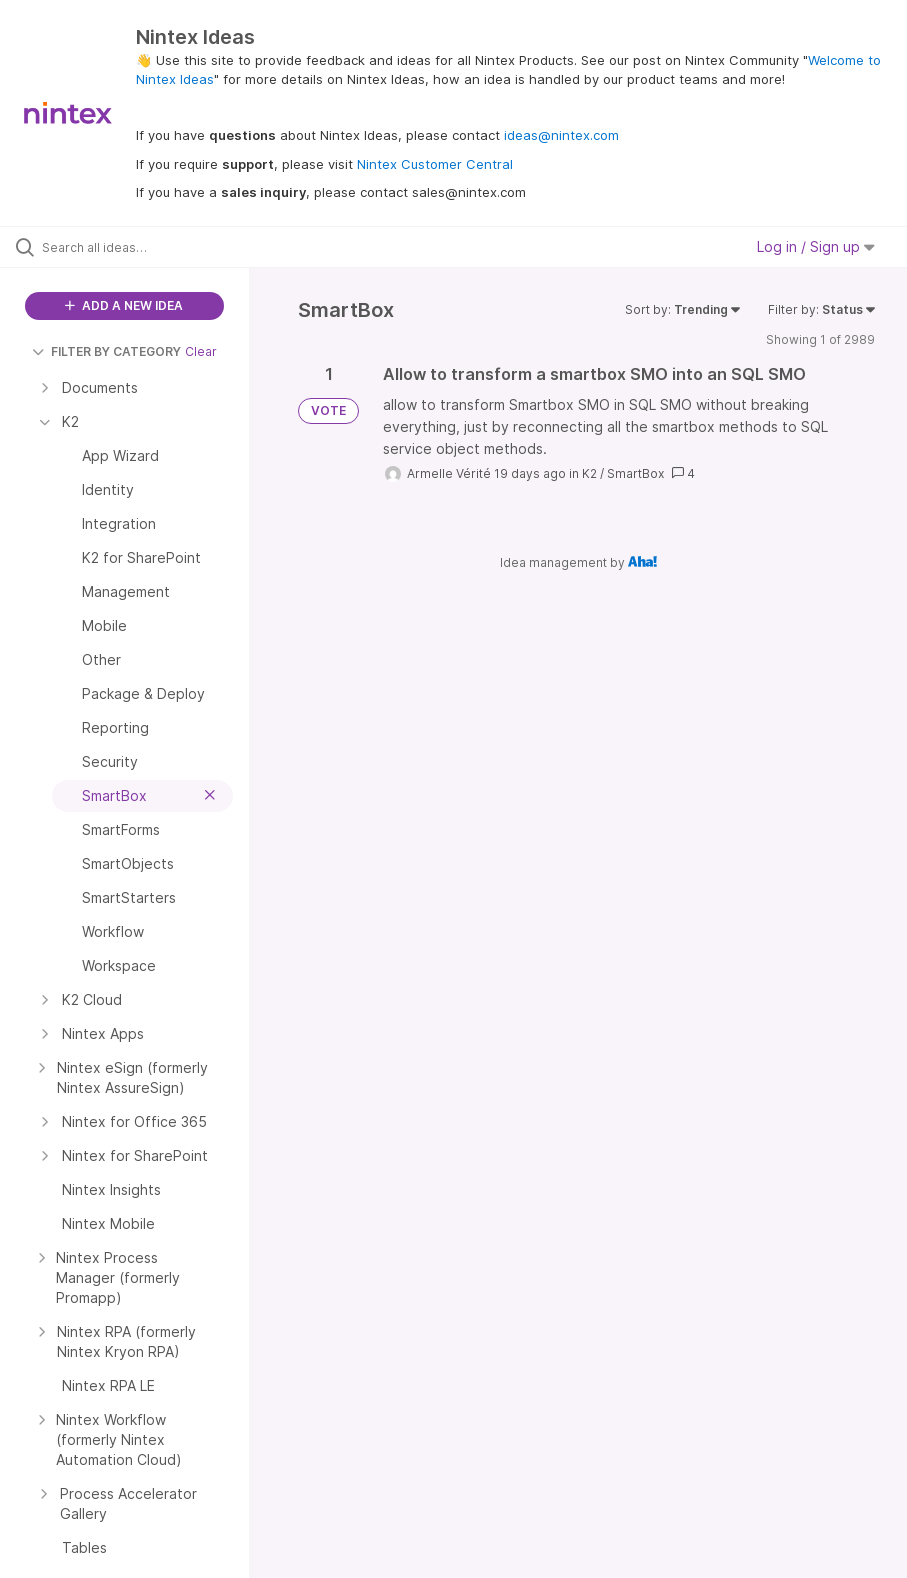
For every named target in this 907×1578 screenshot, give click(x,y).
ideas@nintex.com (561, 135)
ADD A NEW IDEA (124, 305)
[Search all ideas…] (135, 247)
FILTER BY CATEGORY (106, 351)
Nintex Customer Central (435, 164)
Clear (201, 351)
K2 (589, 473)
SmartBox (635, 473)
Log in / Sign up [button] (816, 246)
